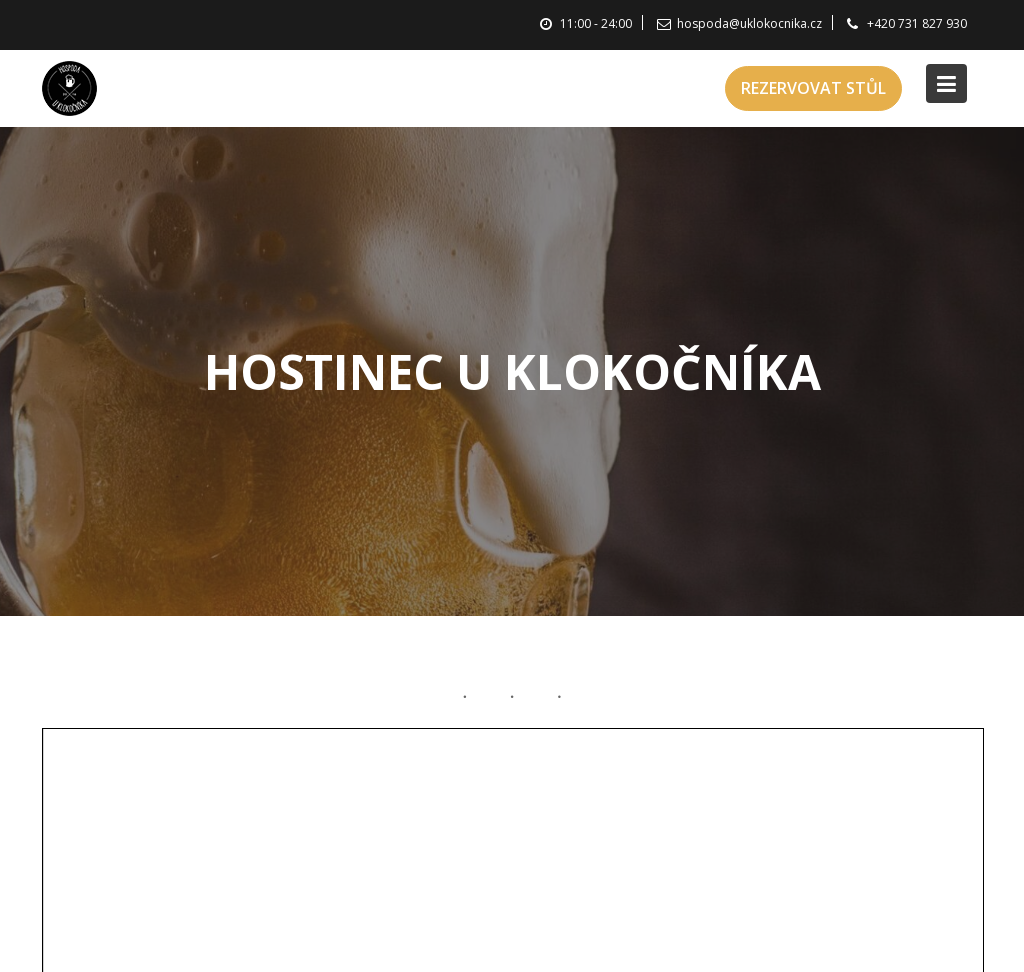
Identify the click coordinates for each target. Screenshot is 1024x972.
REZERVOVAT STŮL (813, 88)
